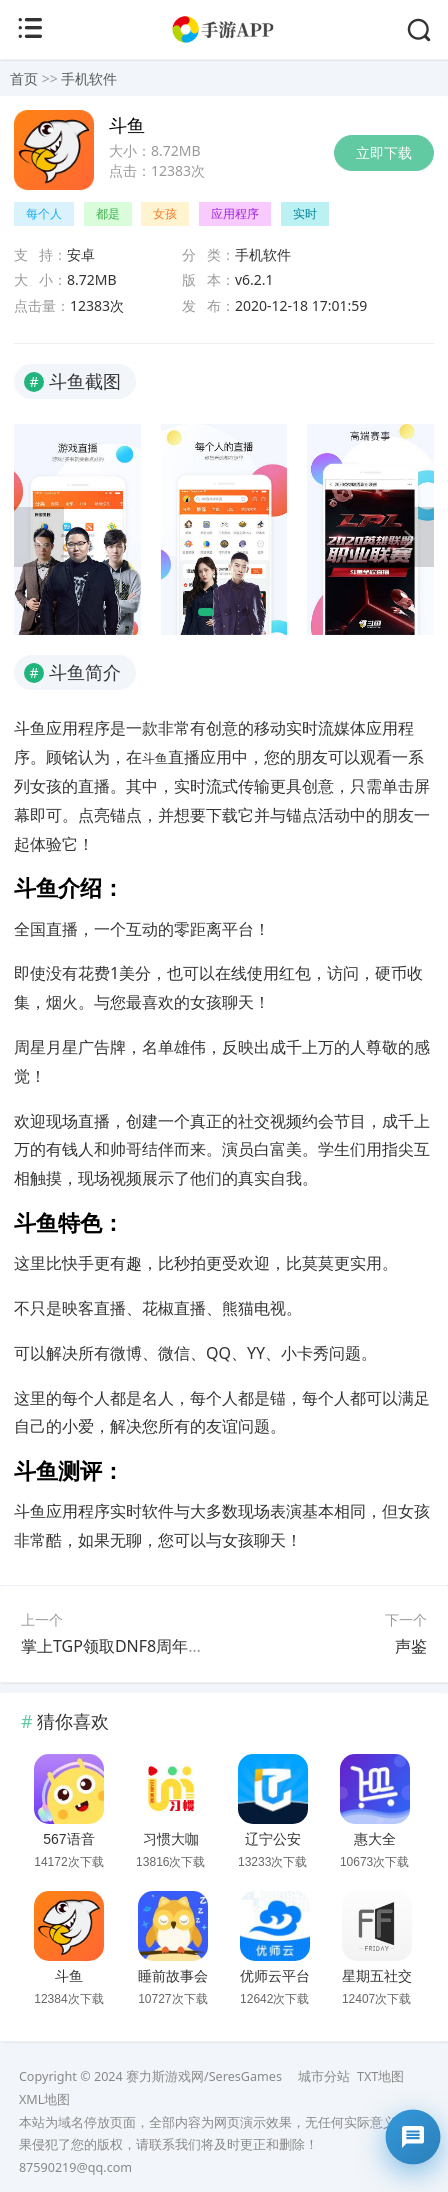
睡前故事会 (173, 1976)
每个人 (44, 213)
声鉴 (411, 1646)
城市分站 (324, 2076)
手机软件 (89, 78)
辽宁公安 (273, 1839)
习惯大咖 (171, 1839)
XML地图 (44, 2099)
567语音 (68, 1839)
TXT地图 (380, 2076)
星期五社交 (377, 1976)
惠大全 (375, 1839)
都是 (108, 213)
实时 (305, 213)
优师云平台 (275, 1976)
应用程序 (235, 213)
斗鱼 (69, 1976)
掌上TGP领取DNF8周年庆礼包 (128, 1646)
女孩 (165, 213)
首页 (24, 78)
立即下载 (384, 152)
